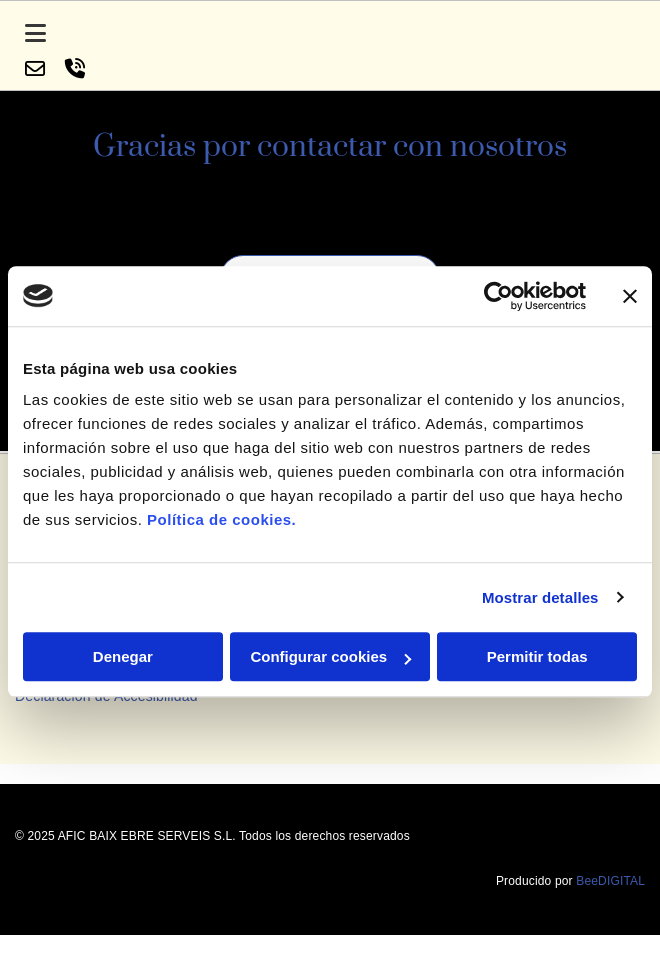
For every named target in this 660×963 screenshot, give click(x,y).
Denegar (123, 656)
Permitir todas (537, 656)
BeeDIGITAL (610, 905)
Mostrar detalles (540, 597)
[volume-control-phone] (75, 70)
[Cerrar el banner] (630, 296)
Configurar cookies (330, 656)
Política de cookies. (221, 519)
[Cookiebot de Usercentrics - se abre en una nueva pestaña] (498, 296)
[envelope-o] (35, 70)
